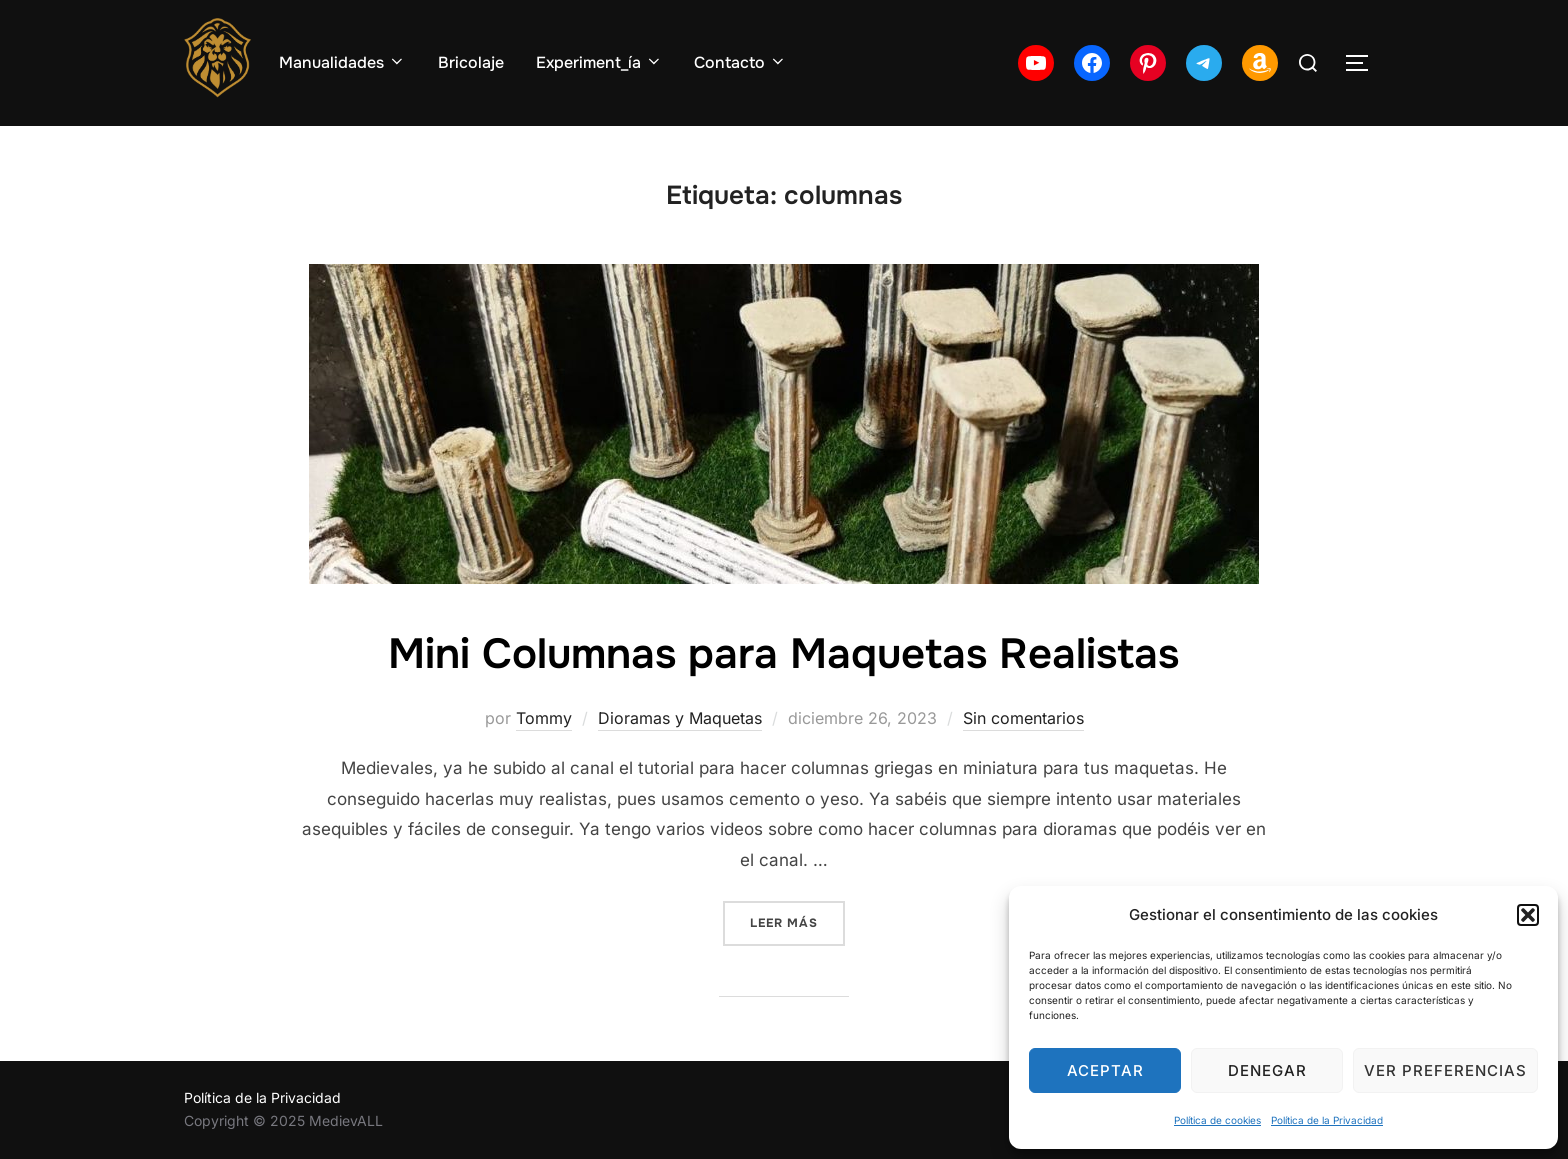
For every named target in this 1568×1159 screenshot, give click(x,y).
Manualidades (342, 62)
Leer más (797, 921)
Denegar (1267, 1070)
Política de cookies (1217, 1120)
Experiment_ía (599, 62)
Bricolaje (471, 62)
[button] (1528, 915)
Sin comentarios (1023, 718)
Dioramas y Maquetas (680, 718)
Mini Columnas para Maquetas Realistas (783, 654)
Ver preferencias (1445, 1070)
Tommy (544, 718)
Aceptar (1105, 1070)
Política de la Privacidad (1327, 1120)
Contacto (740, 62)
